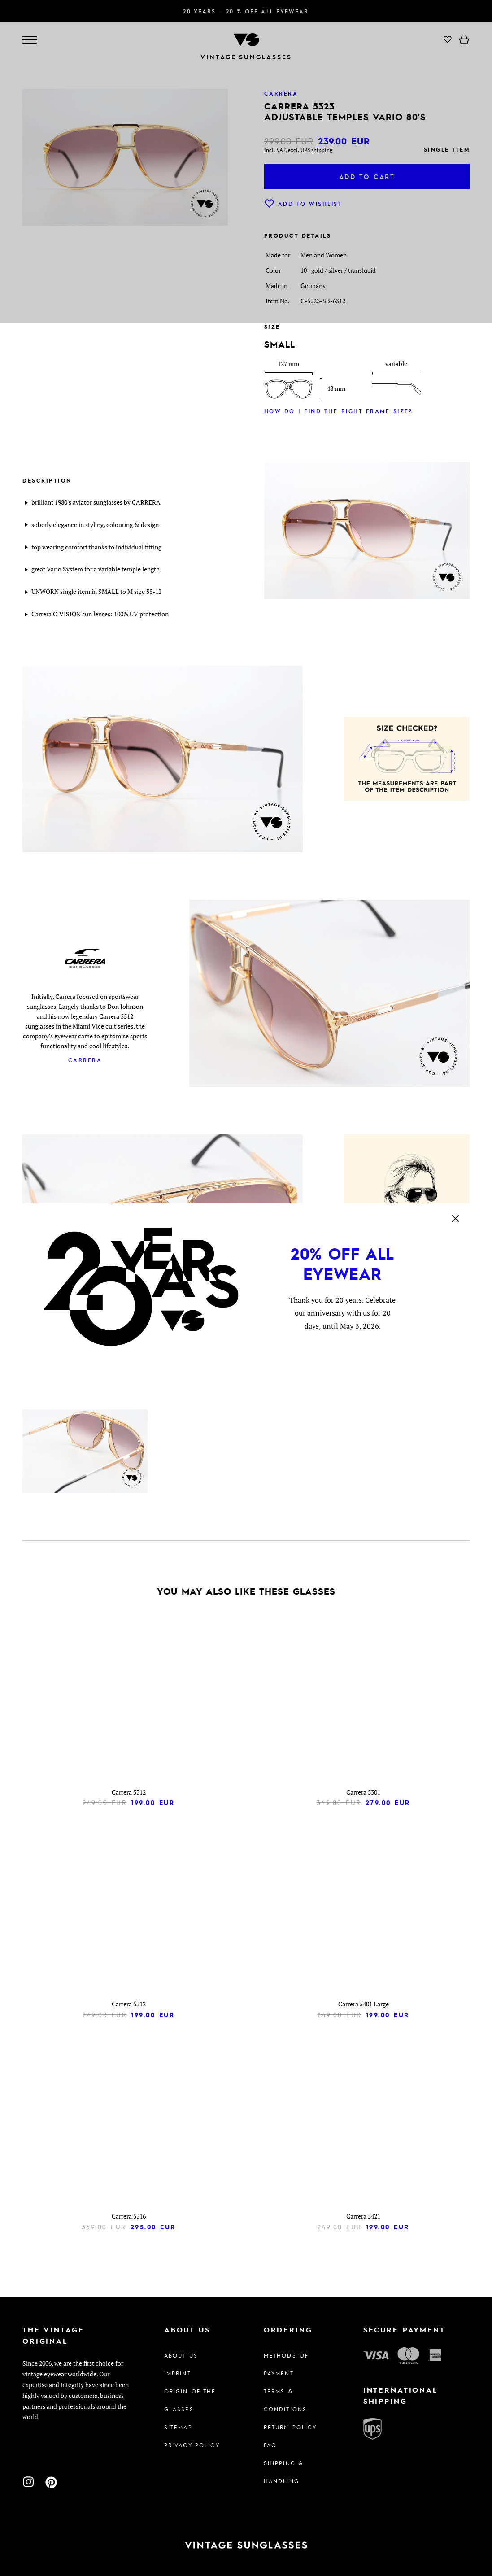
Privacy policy (192, 2445)
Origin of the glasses (190, 2400)
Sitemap (178, 2427)
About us (181, 2355)
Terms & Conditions (285, 2400)
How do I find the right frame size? (338, 410)
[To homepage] (246, 2545)
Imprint (177, 2373)
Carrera (85, 1060)
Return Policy (290, 2427)
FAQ (270, 2445)
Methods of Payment (286, 2364)
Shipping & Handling (284, 2471)
